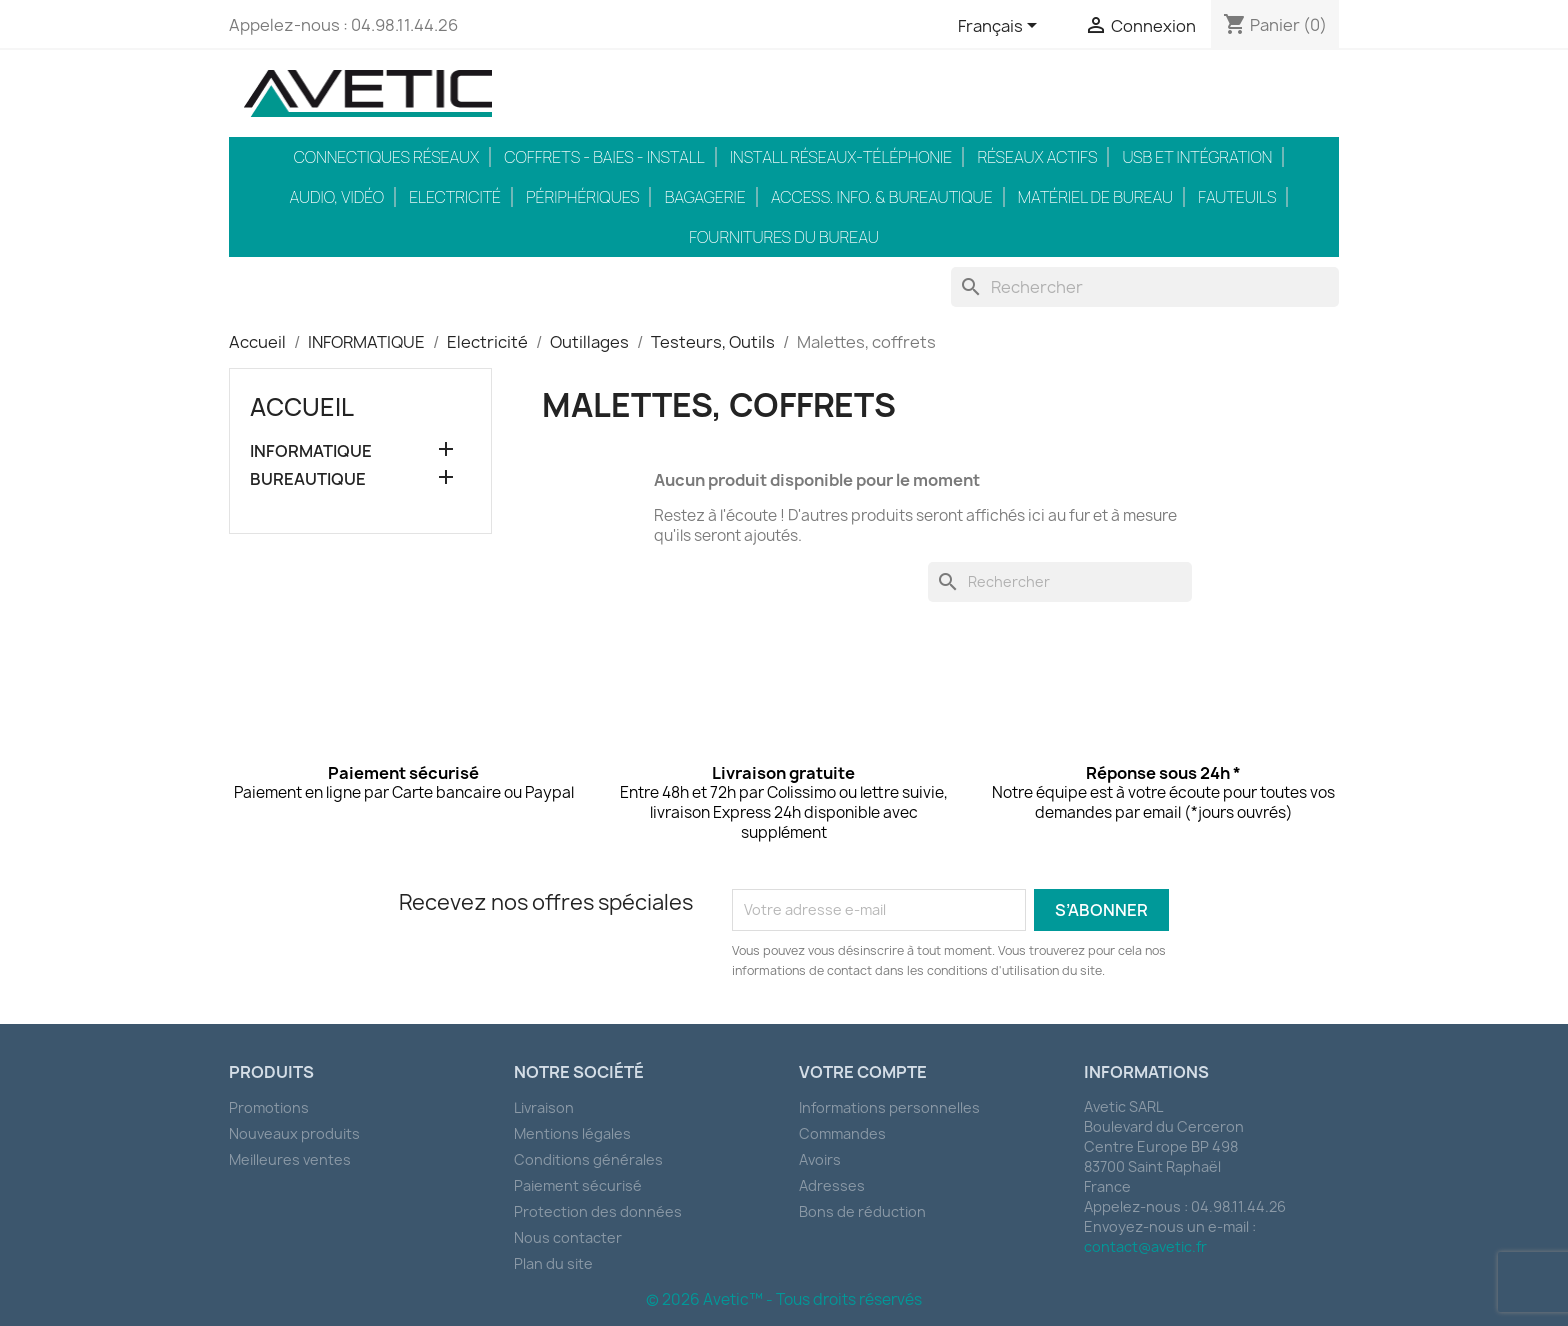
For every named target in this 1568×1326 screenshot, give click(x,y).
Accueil (302, 407)
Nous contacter (568, 1237)
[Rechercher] (1145, 287)
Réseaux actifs (1037, 157)
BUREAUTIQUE (308, 479)
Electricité (455, 197)
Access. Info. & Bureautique (882, 197)
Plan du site (553, 1263)
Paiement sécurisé (578, 1185)
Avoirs (820, 1159)
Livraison (544, 1107)
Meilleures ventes (290, 1159)
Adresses (832, 1185)
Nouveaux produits (294, 1133)
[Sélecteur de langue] (1001, 27)
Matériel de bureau (1095, 197)
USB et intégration (1198, 157)
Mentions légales (572, 1133)
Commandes (842, 1133)
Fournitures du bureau (784, 237)
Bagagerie (705, 197)
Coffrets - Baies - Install (604, 157)
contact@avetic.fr (1145, 1246)
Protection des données (598, 1211)
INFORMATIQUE (311, 451)
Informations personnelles (889, 1107)
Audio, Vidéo (337, 197)
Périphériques (582, 197)
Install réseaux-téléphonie (841, 157)
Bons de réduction (862, 1211)
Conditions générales (588, 1159)
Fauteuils (1237, 197)
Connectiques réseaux (387, 157)
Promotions (269, 1107)
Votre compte (863, 1072)
